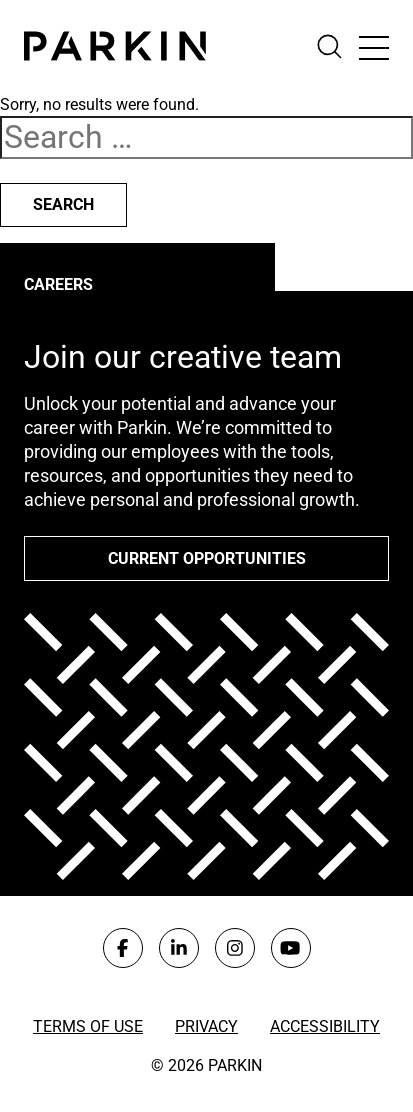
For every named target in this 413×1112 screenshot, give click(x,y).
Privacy (206, 1026)
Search (63, 204)
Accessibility (325, 1026)
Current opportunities (207, 558)
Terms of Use (88, 1026)
